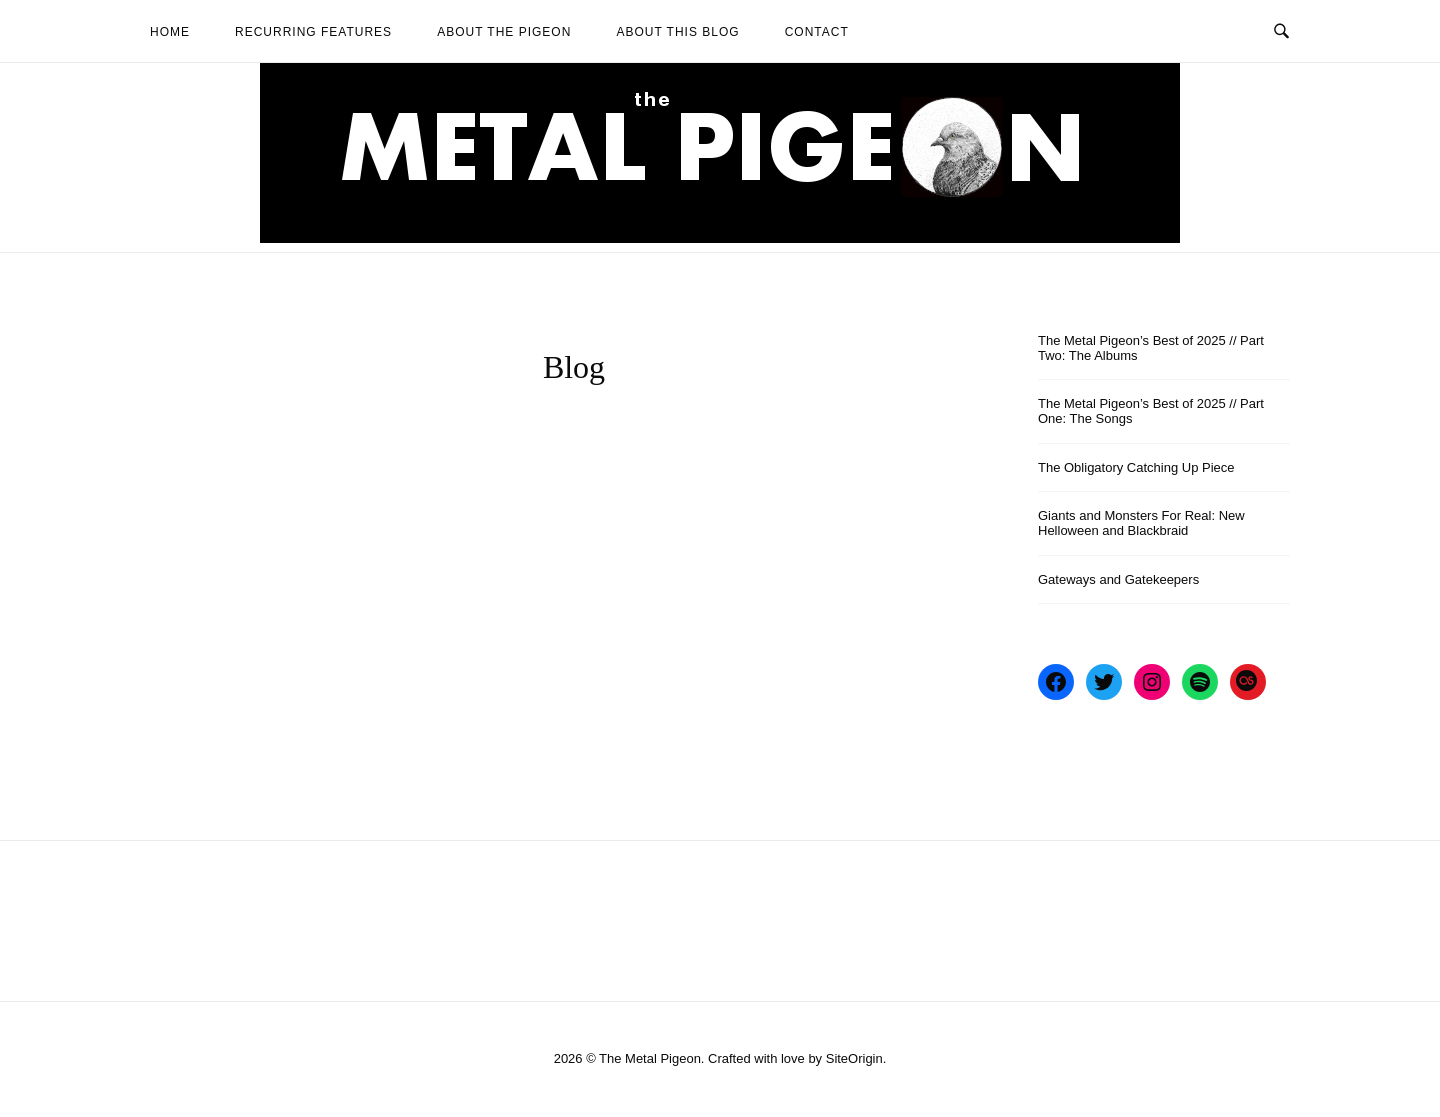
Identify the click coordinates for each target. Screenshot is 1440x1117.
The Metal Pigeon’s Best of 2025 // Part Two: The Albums (1151, 348)
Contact (817, 32)
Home (170, 32)
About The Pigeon (504, 32)
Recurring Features (313, 32)
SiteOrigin (854, 1058)
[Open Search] (1281, 30)
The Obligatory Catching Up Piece (1136, 467)
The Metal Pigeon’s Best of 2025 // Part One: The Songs (1151, 411)
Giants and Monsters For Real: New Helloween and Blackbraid (1141, 523)
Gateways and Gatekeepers (1118, 579)
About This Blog (677, 32)
